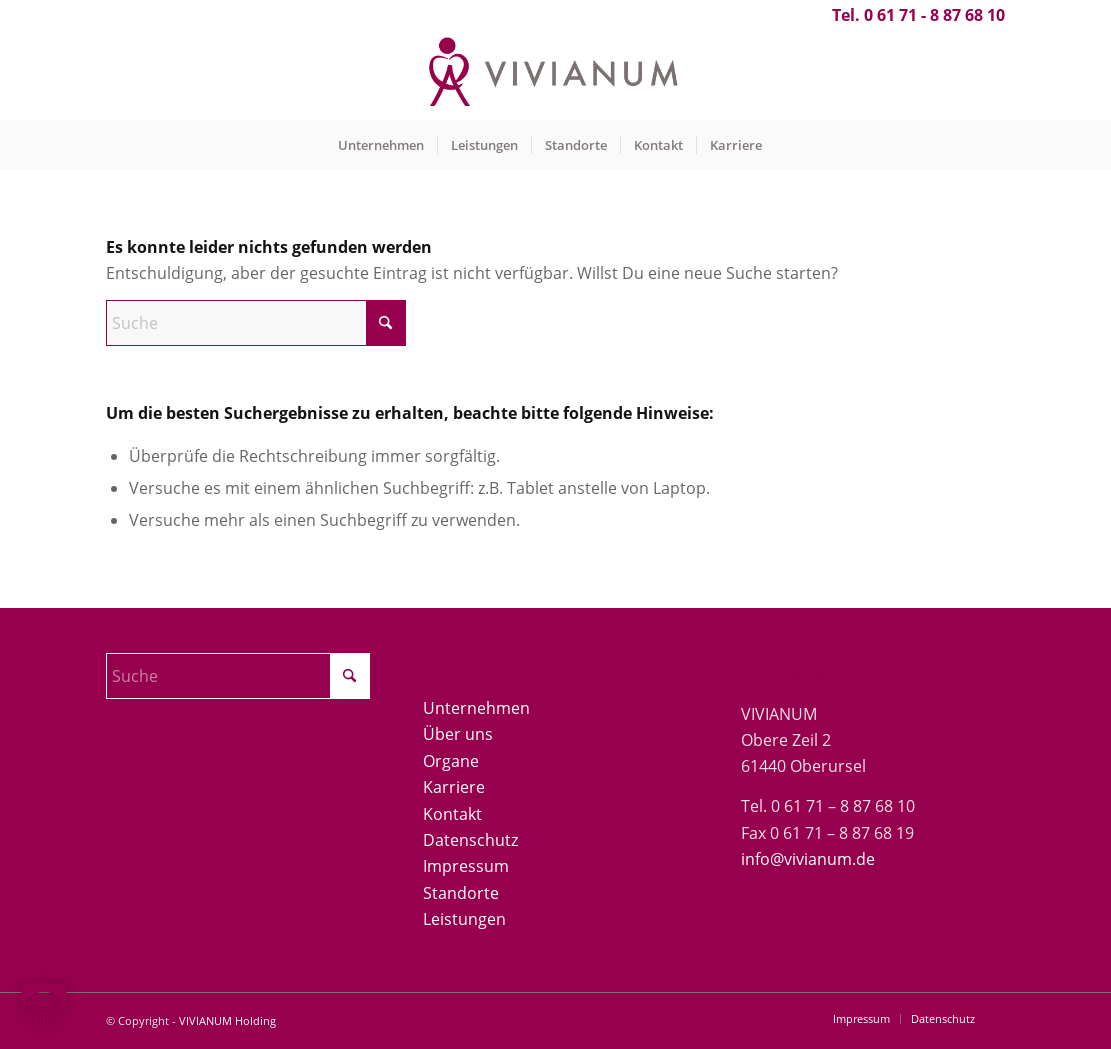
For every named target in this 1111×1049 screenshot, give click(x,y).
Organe (451, 761)
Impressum (466, 866)
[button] (44, 1005)
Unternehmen (476, 708)
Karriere (454, 787)
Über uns (458, 734)
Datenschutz (470, 840)
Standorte (461, 893)
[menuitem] (381, 145)
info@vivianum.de (808, 859)
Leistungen (464, 919)
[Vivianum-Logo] (555, 75)
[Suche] (256, 323)
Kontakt (452, 814)
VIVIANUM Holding (227, 1020)
